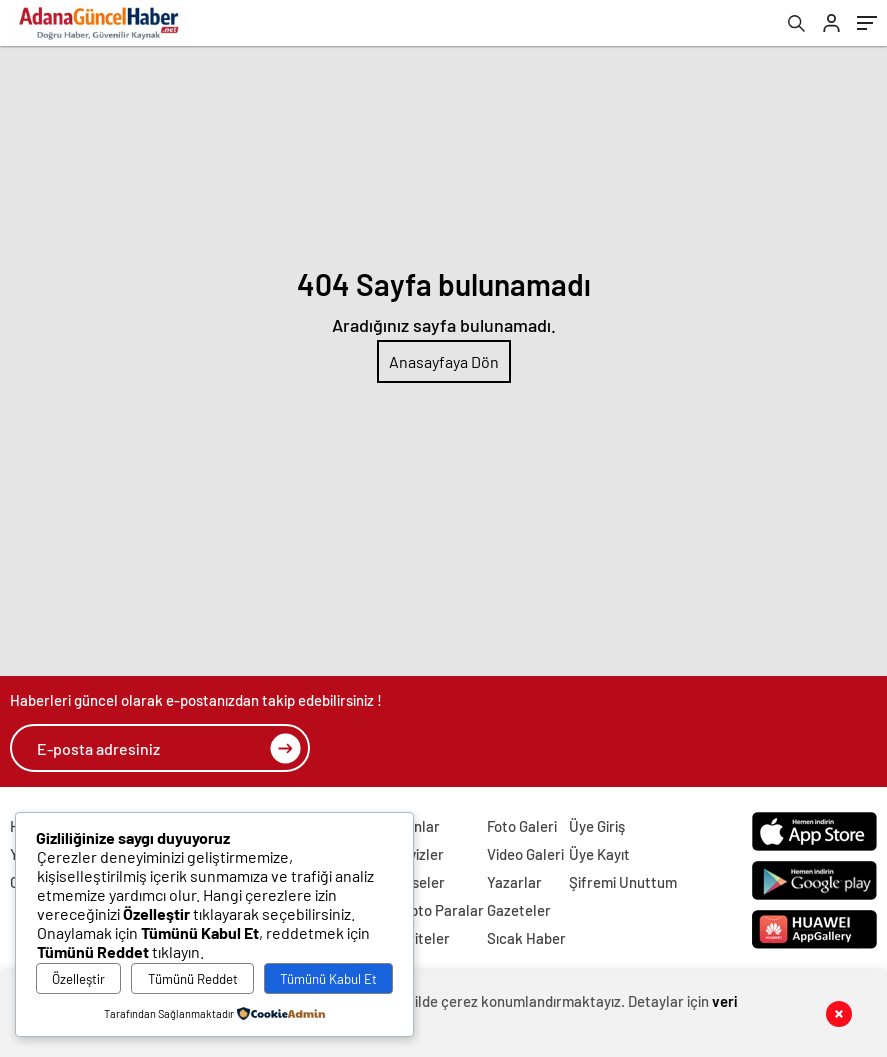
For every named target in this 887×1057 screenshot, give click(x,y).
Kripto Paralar (438, 910)
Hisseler (418, 882)
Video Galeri (525, 854)
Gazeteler (519, 910)
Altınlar (416, 826)
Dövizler (418, 854)
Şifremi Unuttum (623, 882)
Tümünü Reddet (193, 979)
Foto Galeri (522, 826)
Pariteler (421, 938)
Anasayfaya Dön (444, 361)
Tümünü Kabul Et (328, 979)
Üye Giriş (597, 826)
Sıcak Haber (526, 938)
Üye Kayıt (599, 854)
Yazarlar (514, 882)
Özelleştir (78, 979)
